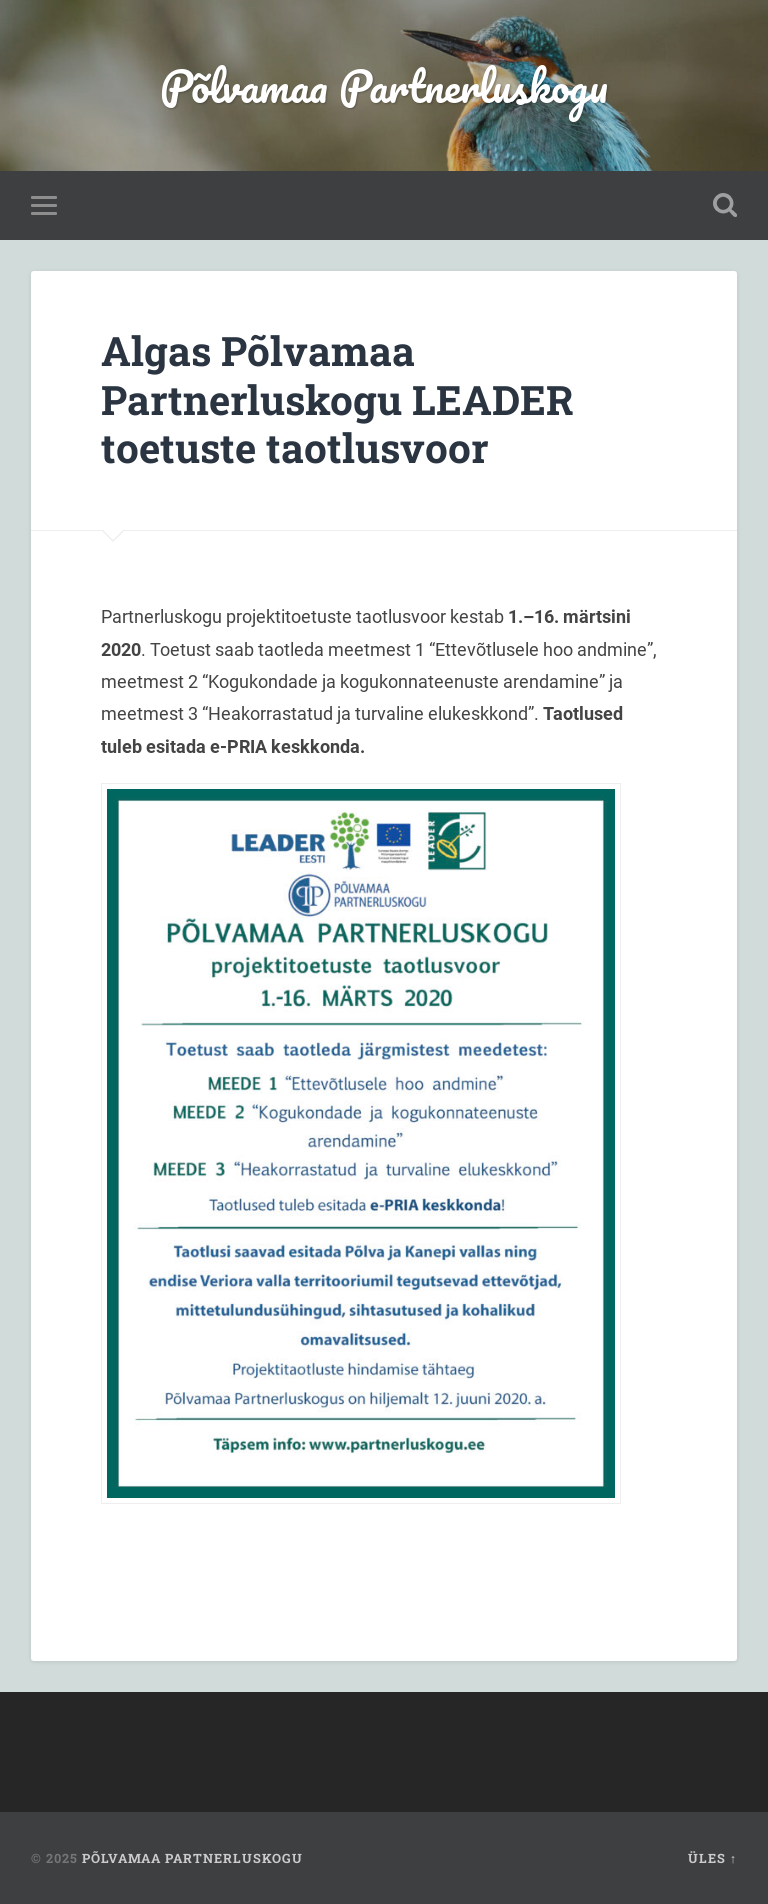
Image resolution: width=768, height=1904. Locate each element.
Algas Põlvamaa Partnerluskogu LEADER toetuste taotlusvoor (337, 399)
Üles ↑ (712, 1858)
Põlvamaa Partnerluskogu (384, 85)
